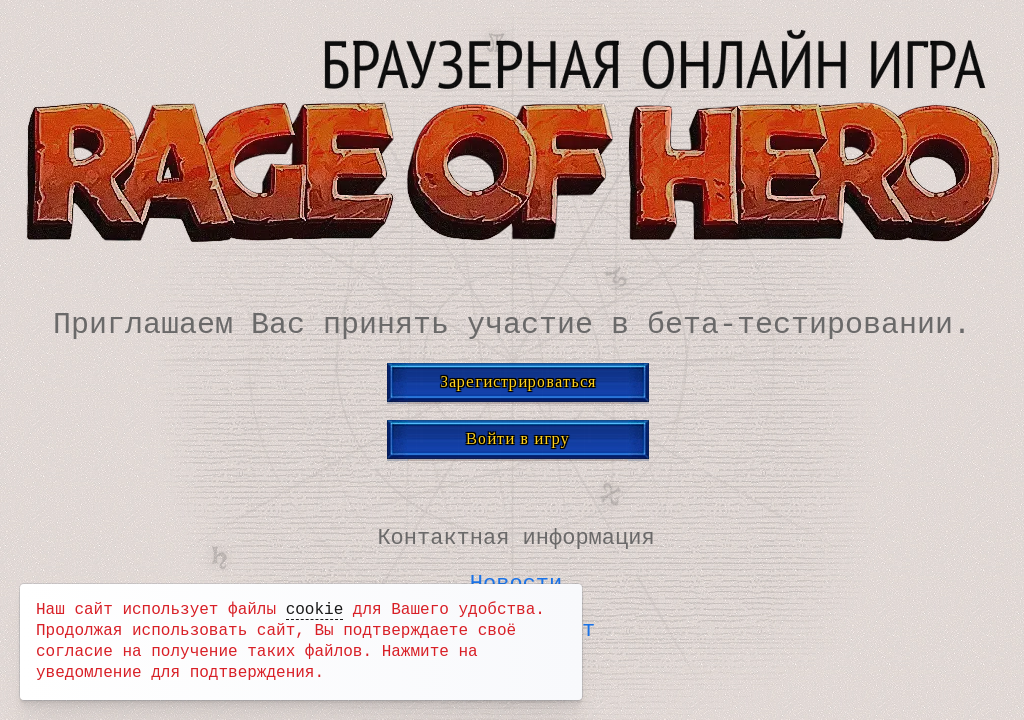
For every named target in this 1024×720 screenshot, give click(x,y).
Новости (516, 583)
